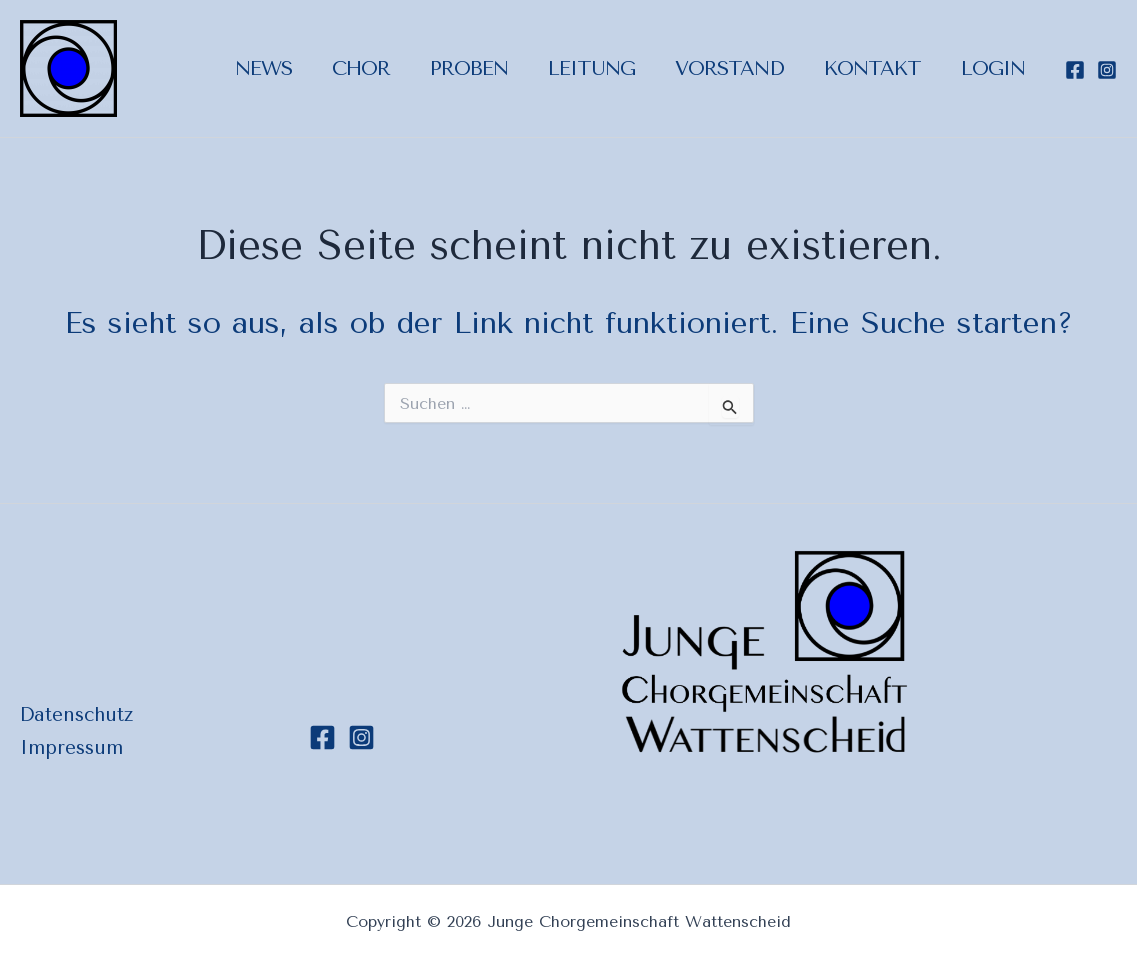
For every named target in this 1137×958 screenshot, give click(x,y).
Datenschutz (76, 715)
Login (993, 68)
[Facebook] (1075, 70)
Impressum (71, 748)
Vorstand (729, 68)
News (263, 68)
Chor (361, 68)
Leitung (591, 68)
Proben (469, 68)
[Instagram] (1107, 70)
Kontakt (872, 68)
